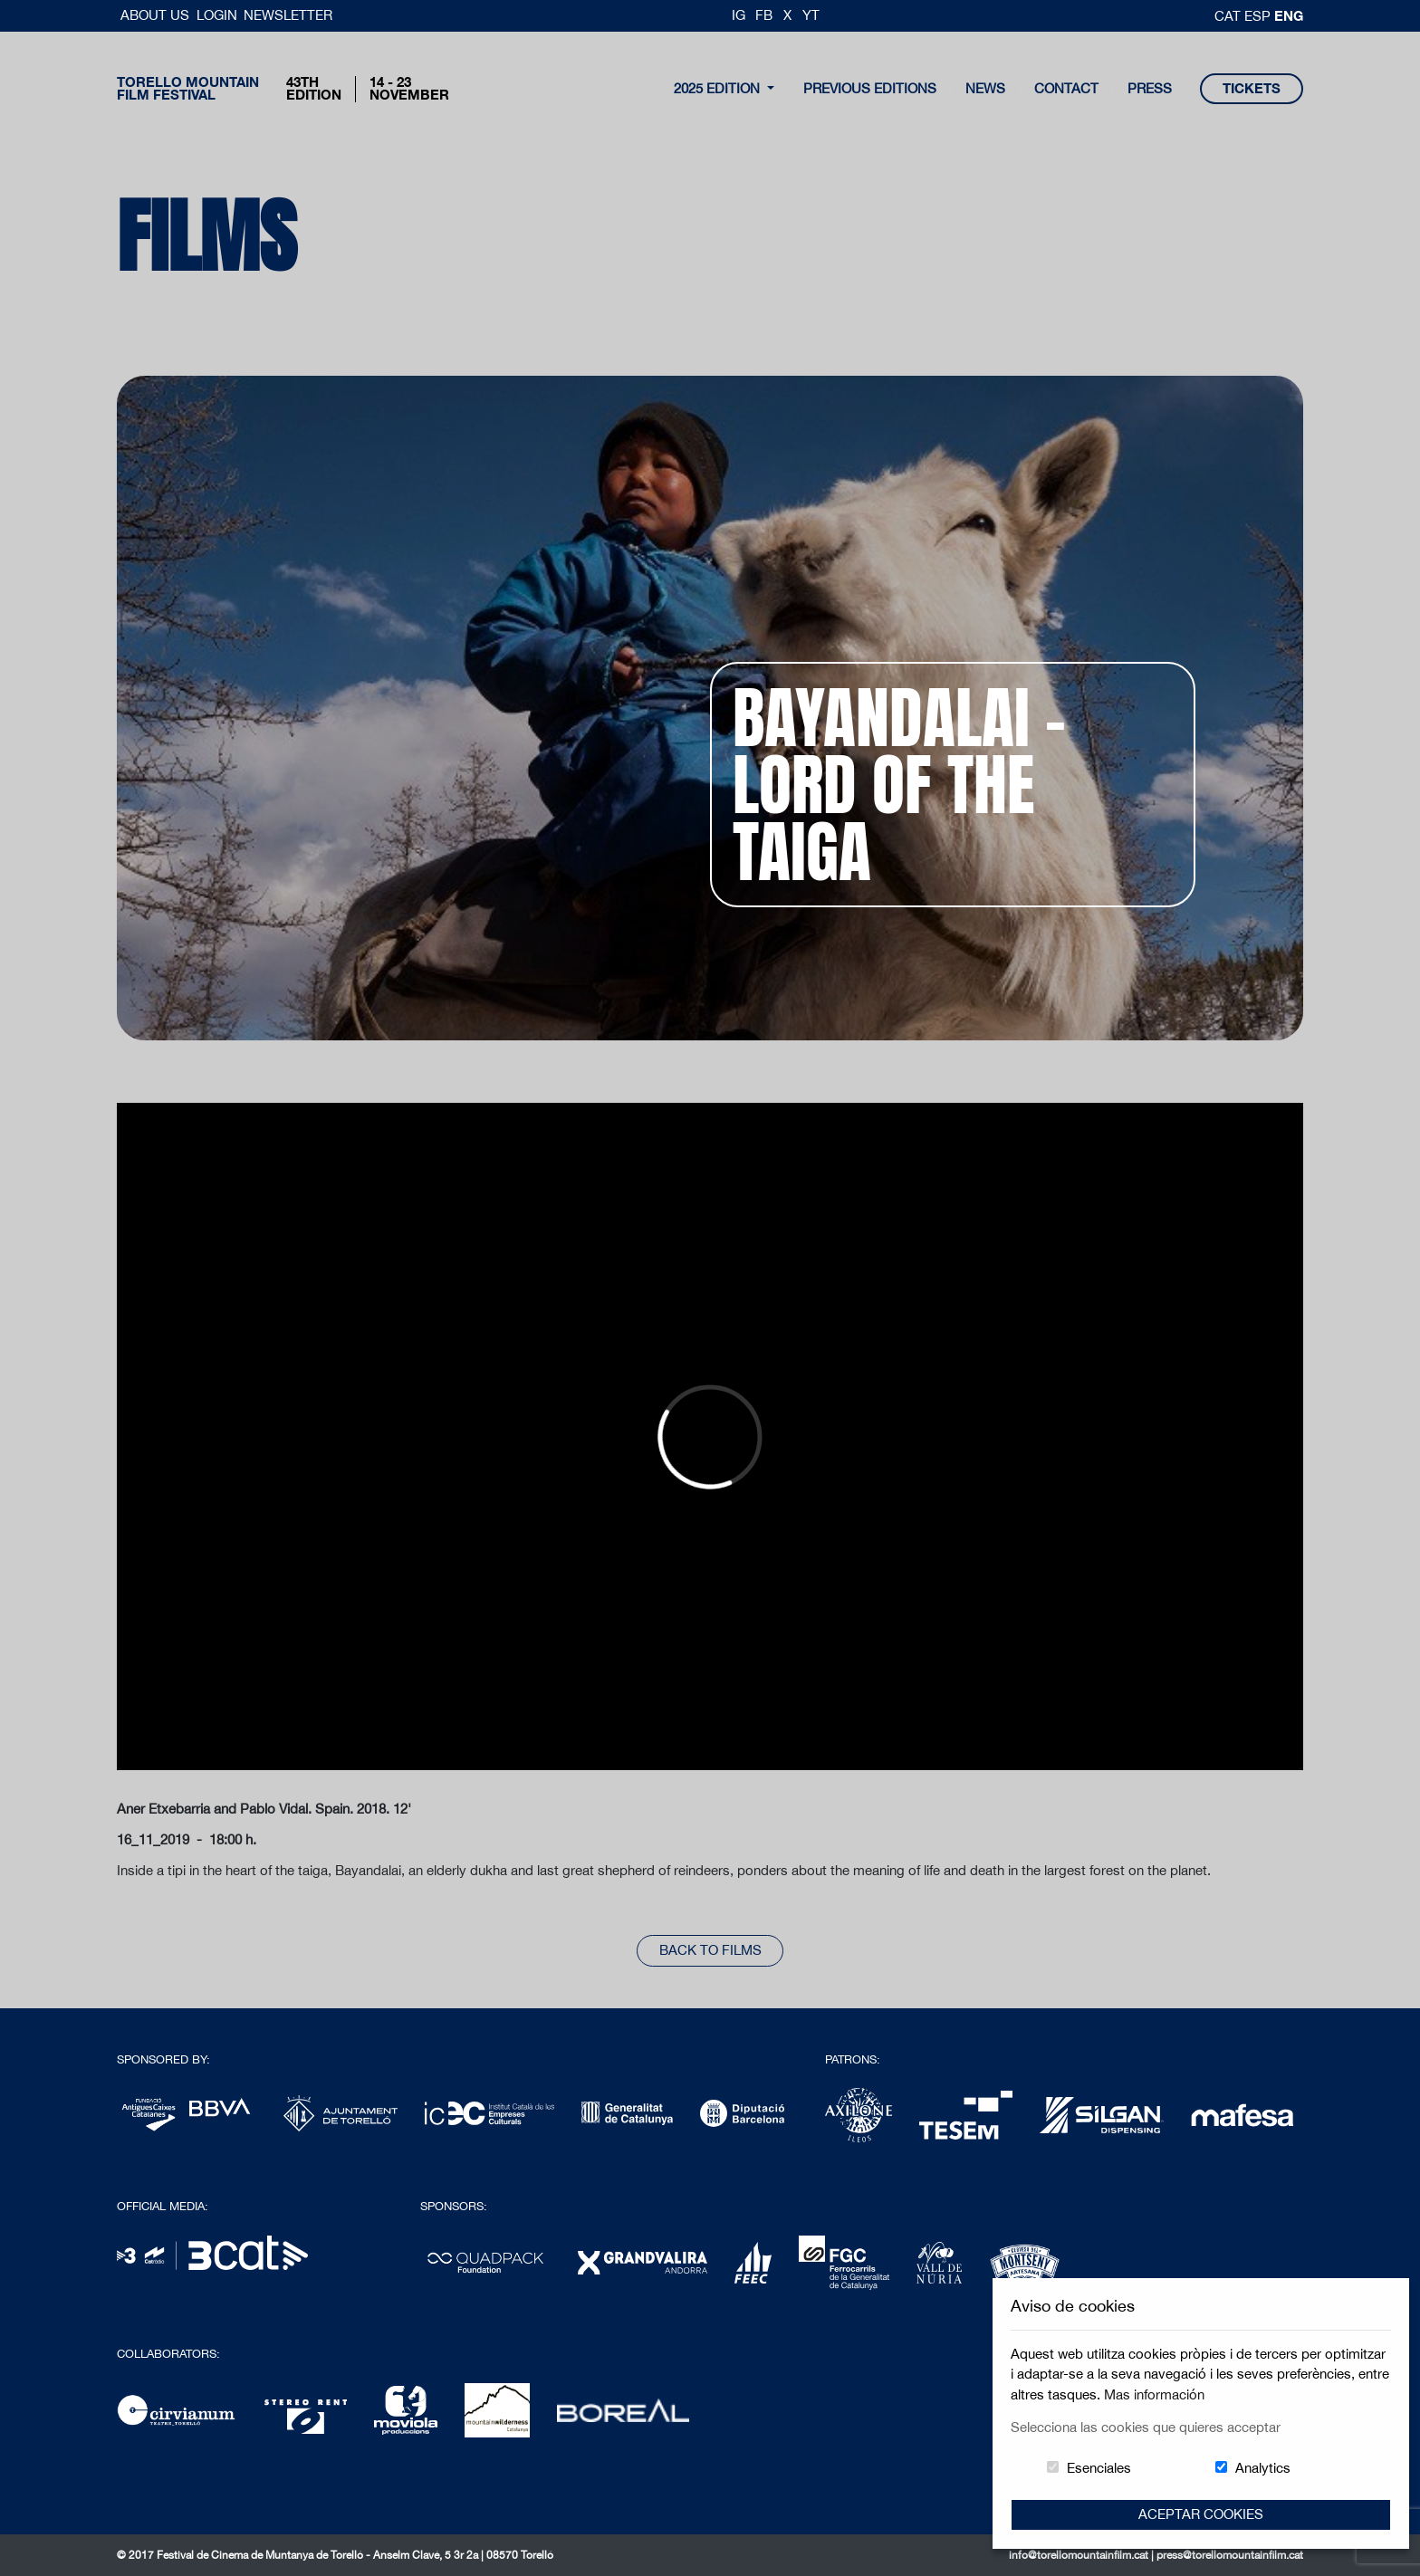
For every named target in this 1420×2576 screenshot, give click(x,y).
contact (1066, 88)
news (985, 88)
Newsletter (288, 15)
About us (156, 15)
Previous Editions (869, 88)
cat (1229, 16)
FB (763, 15)
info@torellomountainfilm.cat (1080, 2555)
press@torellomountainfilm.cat (1229, 2555)
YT (811, 15)
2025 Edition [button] (718, 88)
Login (217, 15)
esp (1259, 16)
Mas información (1154, 2394)
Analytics (1262, 2467)
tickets (1252, 88)
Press (1149, 88)
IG (738, 15)
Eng (1288, 15)
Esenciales (1099, 2467)
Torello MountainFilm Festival (188, 88)
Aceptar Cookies (1200, 2514)
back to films (710, 1950)
